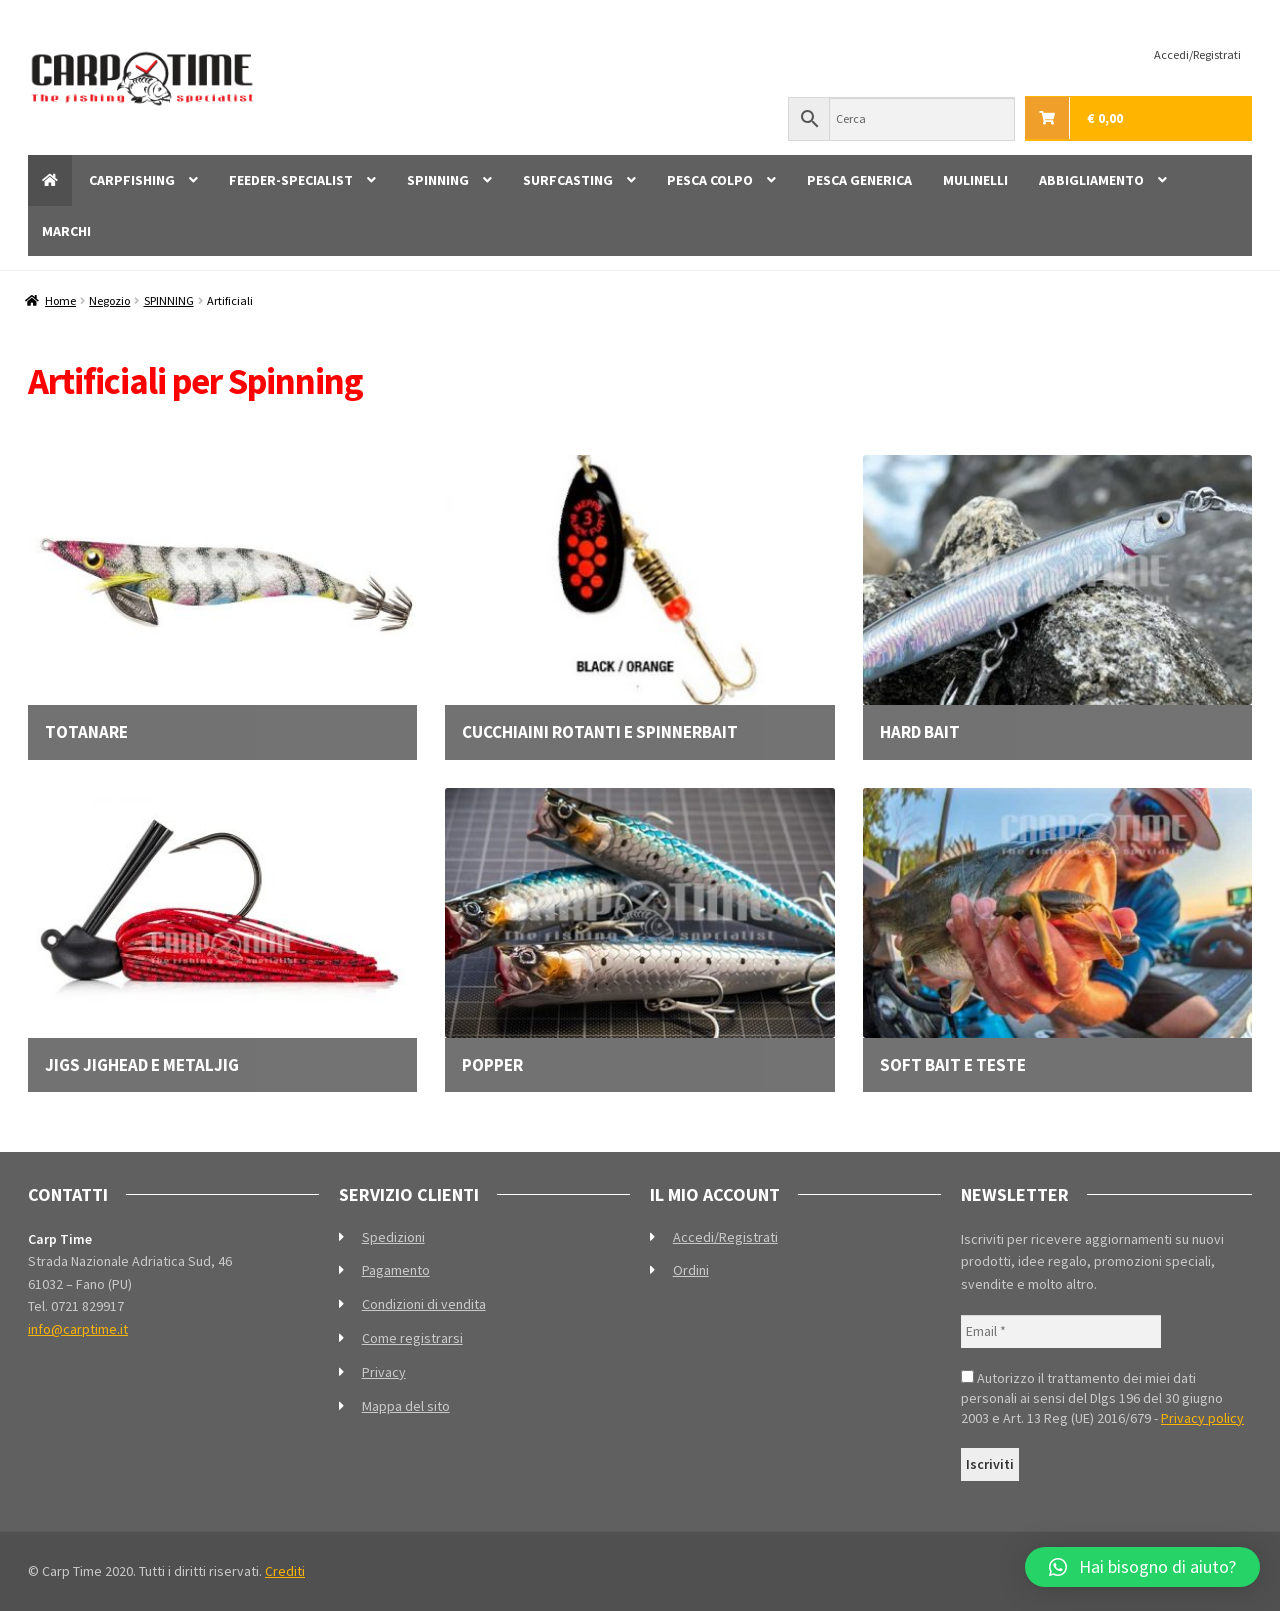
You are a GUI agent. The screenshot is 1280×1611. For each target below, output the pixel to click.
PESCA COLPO (710, 180)
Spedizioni (393, 1237)
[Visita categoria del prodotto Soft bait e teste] (1057, 931)
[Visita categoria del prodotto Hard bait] (1057, 598)
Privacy (384, 1372)
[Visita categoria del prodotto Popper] (639, 931)
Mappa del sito (406, 1406)
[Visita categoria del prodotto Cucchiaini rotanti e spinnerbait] (639, 598)
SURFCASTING (568, 180)
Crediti (285, 1571)
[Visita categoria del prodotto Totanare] (222, 598)
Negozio (109, 300)
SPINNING (438, 180)
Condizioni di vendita (424, 1304)
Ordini (691, 1270)
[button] (1142, 1567)
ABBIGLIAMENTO (1091, 180)
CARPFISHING (132, 180)
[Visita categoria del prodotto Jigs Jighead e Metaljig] (222, 931)
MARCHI (66, 231)
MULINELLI (975, 180)
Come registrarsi (412, 1338)
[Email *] (1061, 1331)
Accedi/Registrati (1197, 54)
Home (60, 300)
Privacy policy (1202, 1418)
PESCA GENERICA (859, 180)
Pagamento (396, 1270)
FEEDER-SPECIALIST (291, 180)
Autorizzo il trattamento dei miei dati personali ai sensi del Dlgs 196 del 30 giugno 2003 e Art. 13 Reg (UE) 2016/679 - (1102, 1398)
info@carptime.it (78, 1329)
